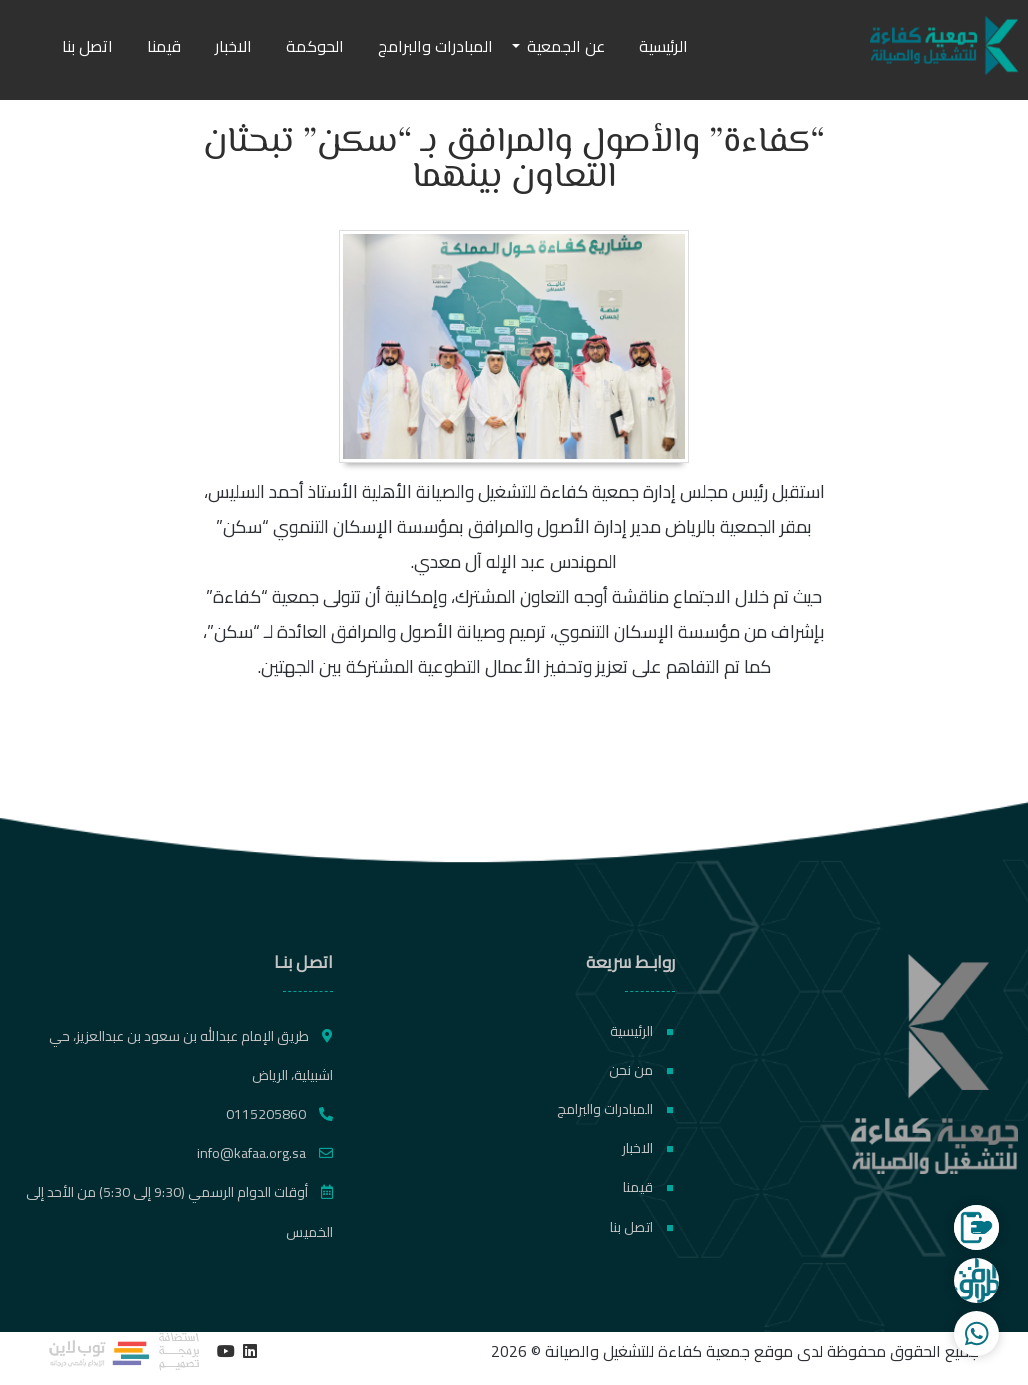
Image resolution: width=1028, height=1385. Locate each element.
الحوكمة (315, 46)
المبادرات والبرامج (435, 46)
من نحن (641, 1070)
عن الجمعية (566, 46)
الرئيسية (663, 46)
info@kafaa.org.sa (265, 1153)
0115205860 (279, 1114)
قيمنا (164, 46)
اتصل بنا (87, 46)
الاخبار (233, 46)
